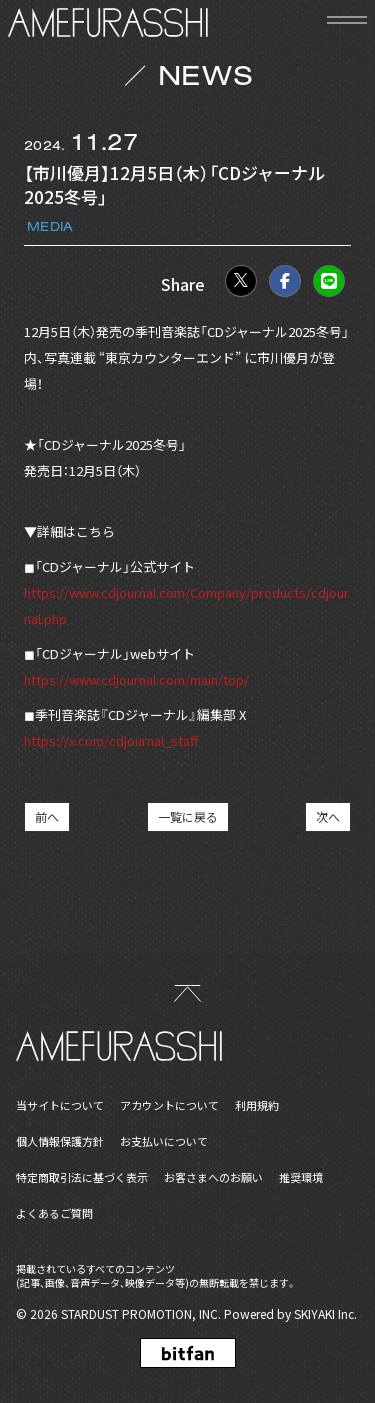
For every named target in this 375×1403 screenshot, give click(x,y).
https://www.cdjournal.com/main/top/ (136, 679)
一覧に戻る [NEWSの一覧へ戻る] (188, 816)
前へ (47, 816)
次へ (328, 816)
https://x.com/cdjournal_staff (111, 740)
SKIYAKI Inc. (325, 1313)
